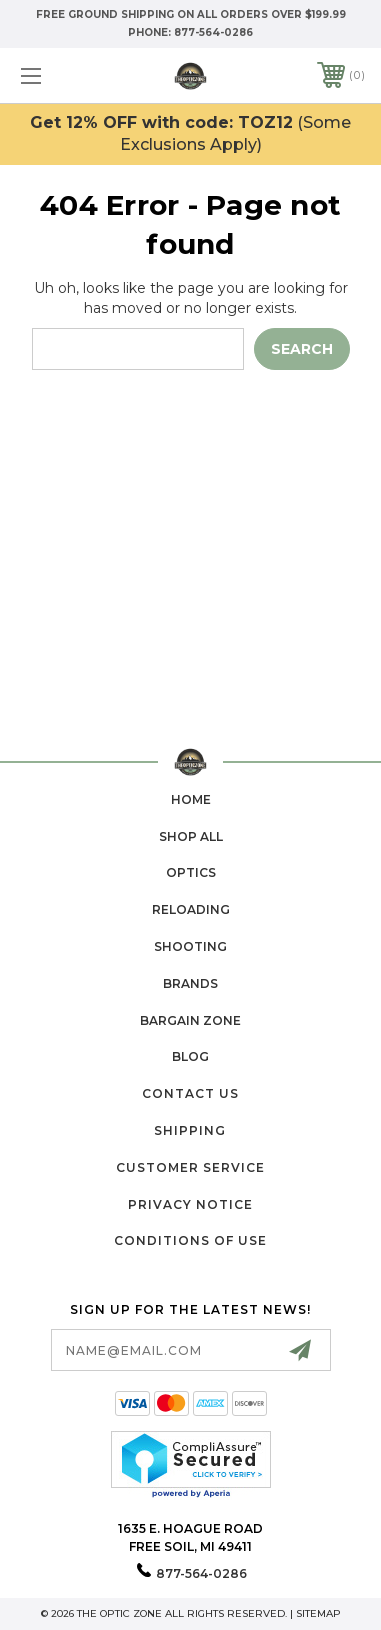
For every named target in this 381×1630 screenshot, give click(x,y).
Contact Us (190, 1093)
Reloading (191, 909)
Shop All (191, 836)
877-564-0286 (213, 32)
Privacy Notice (190, 1204)
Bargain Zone (190, 1020)
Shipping (190, 1130)
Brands (190, 983)
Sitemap (318, 1613)
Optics (191, 872)
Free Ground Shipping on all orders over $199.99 (191, 14)
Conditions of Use (190, 1240)
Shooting (190, 946)
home (191, 799)
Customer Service (190, 1167)
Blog (190, 1056)
